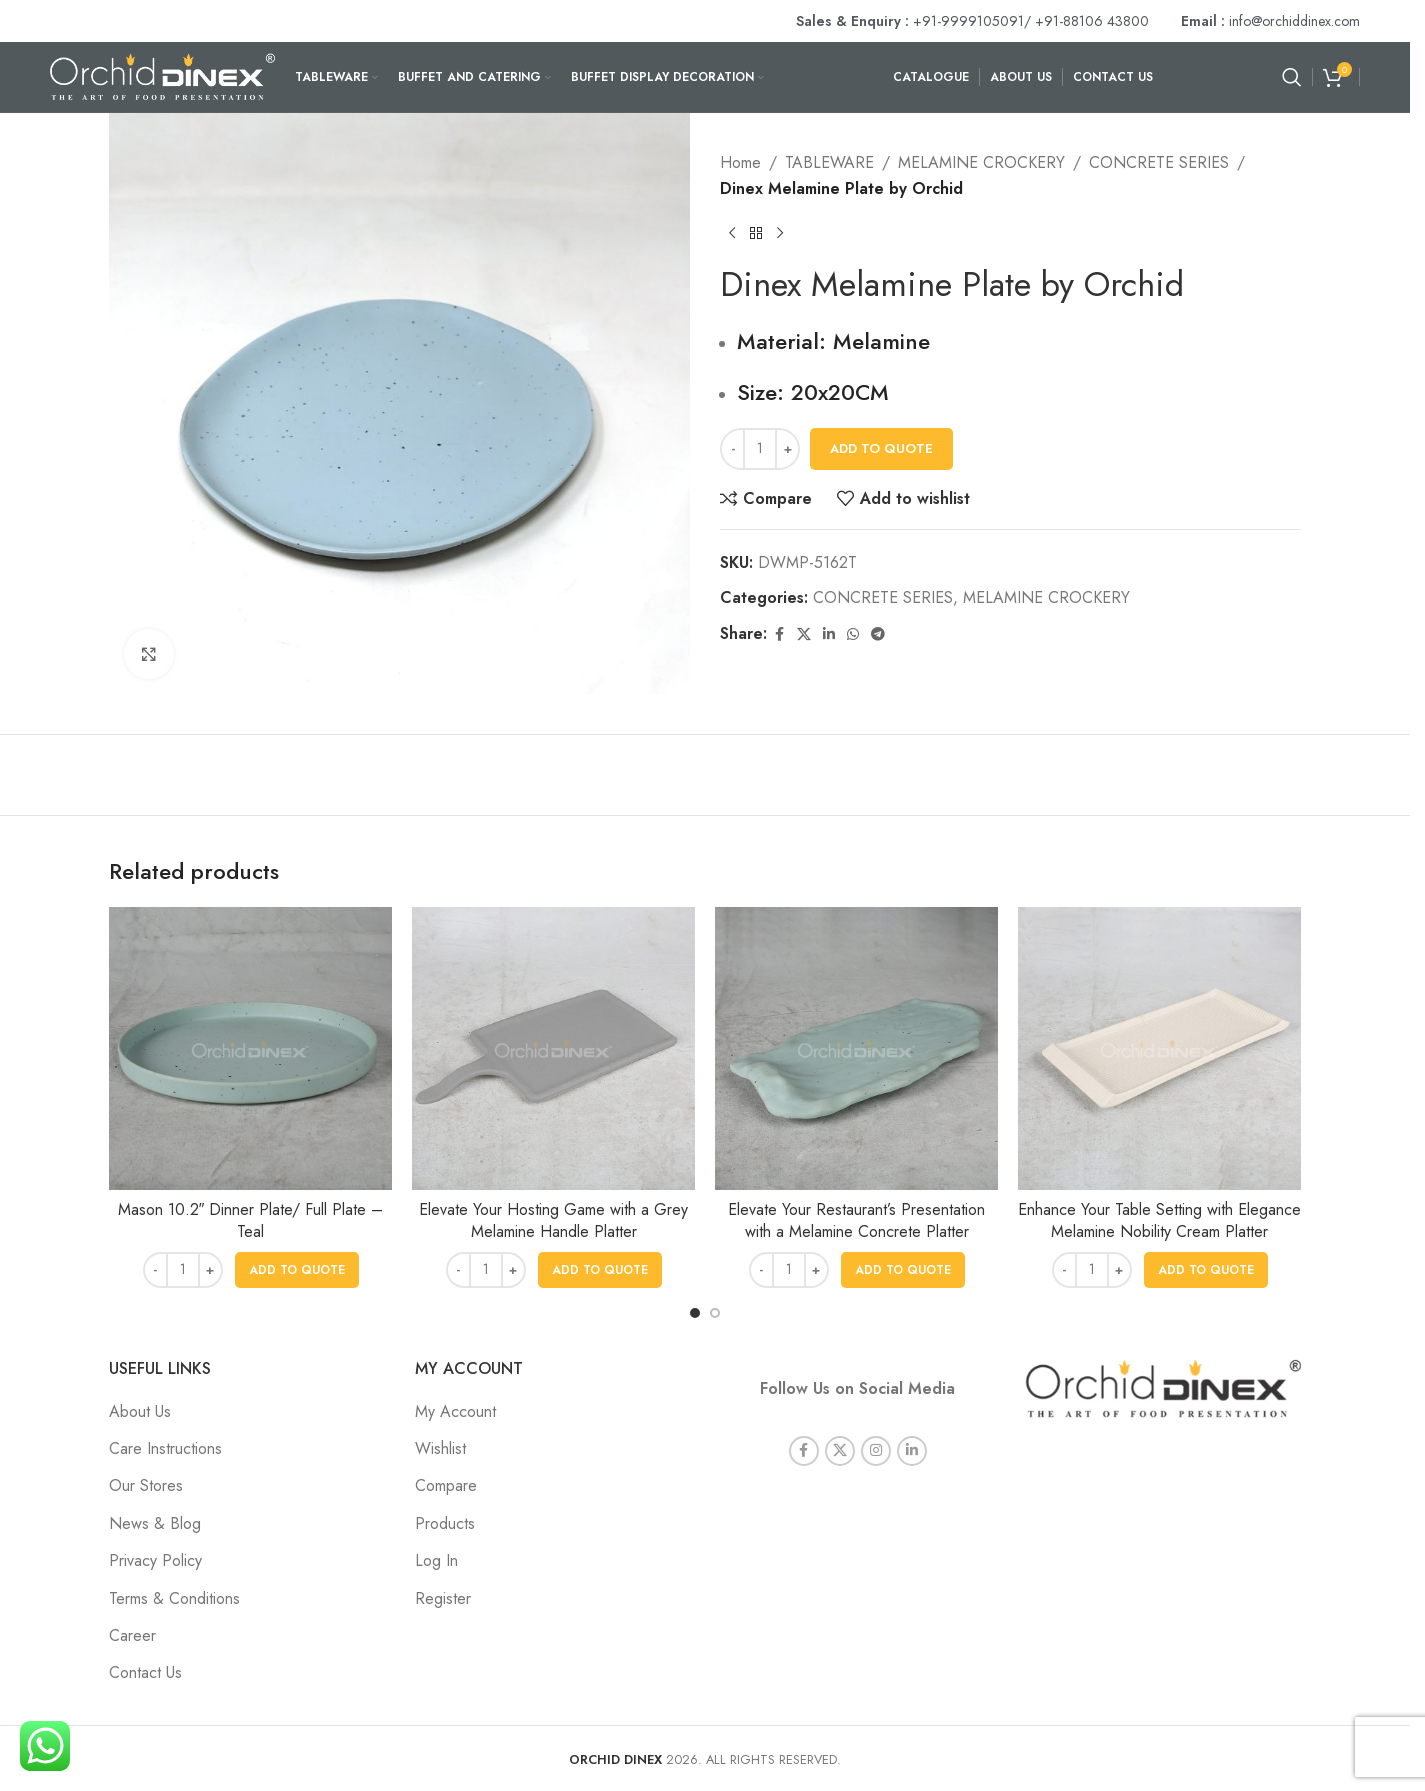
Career (132, 1635)
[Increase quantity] (787, 449)
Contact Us (145, 1672)
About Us (140, 1411)
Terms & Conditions (174, 1598)
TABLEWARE (829, 162)
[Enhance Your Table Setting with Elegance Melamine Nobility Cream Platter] (1159, 1048)
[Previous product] (732, 233)
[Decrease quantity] (732, 449)
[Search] (1292, 77)
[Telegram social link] (878, 634)
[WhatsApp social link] (853, 634)
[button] (297, 1270)
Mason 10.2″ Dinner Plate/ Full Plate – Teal (251, 1220)
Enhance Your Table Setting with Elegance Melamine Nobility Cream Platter (1159, 1220)
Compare (446, 1485)
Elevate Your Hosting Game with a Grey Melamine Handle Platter (553, 1220)
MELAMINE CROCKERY (981, 162)
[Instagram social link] (876, 1429)
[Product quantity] (760, 449)
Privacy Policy (155, 1560)
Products (445, 1523)
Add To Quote (881, 448)
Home (740, 162)
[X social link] (804, 634)
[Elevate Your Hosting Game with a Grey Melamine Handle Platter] (553, 1048)
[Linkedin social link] (829, 634)
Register (443, 1598)
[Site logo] (162, 75)
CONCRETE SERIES (1159, 162)
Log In (436, 1560)
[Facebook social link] (779, 634)
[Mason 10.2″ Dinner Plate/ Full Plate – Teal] (250, 1048)
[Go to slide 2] (715, 1313)
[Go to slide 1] (695, 1313)
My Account (455, 1411)
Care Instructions (165, 1448)
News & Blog (155, 1523)
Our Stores (146, 1485)
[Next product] (780, 233)
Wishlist (440, 1448)
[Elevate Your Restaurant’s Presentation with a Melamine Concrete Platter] (856, 1048)
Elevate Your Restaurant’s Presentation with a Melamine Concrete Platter (856, 1220)
